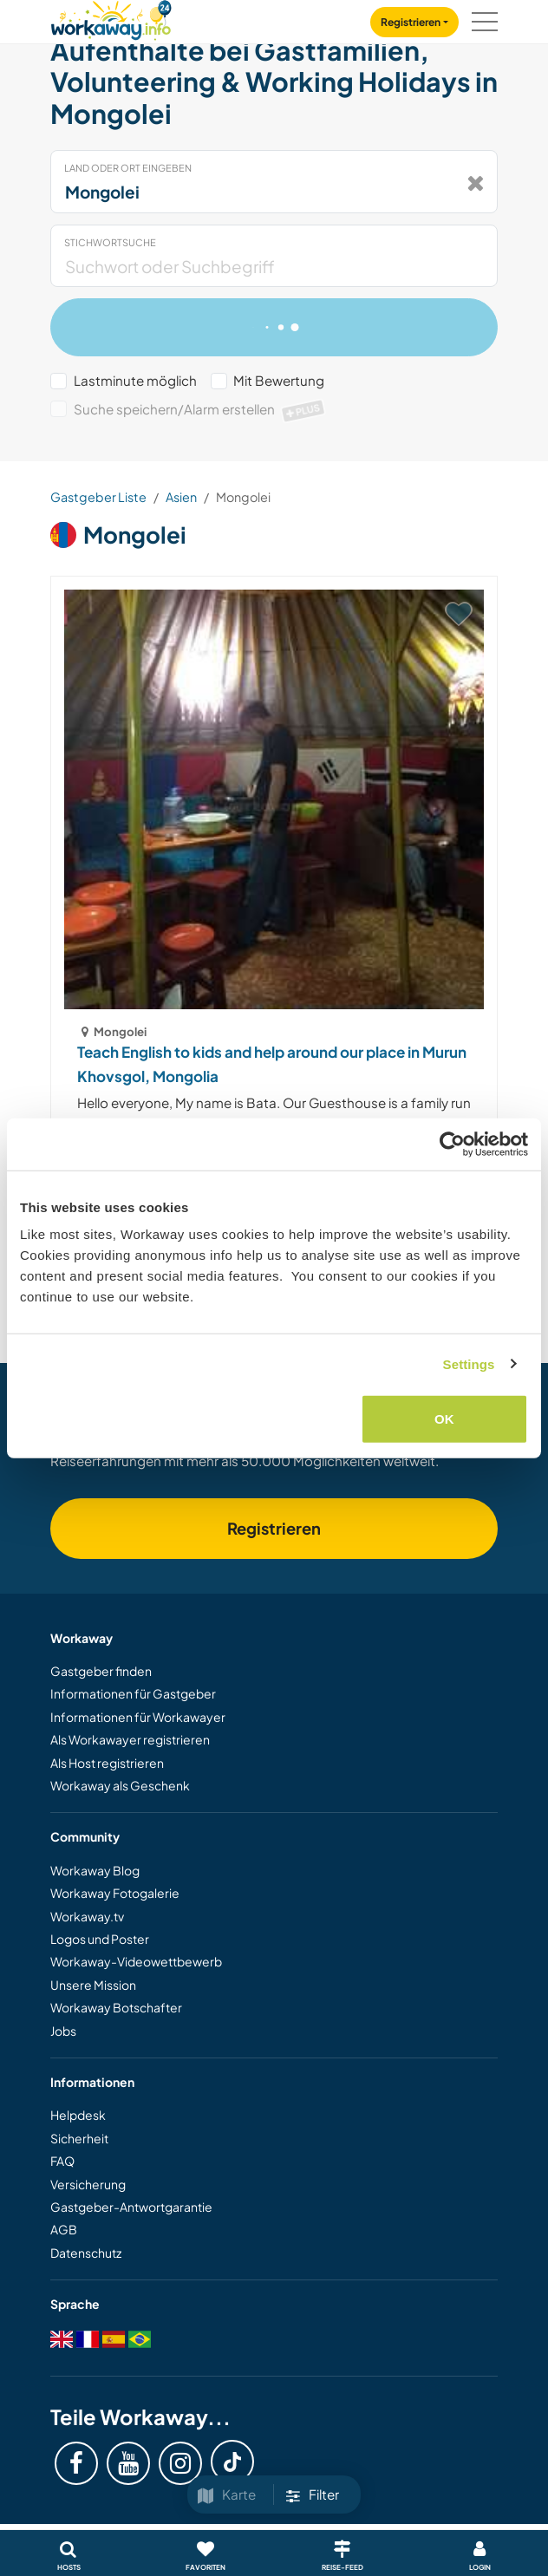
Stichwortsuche (110, 242)
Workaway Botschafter (116, 2007)
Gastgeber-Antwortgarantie (131, 2206)
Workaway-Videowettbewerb (136, 1961)
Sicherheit (79, 2138)
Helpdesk (78, 2115)
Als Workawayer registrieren (130, 1739)
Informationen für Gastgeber (133, 1693)
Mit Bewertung (278, 380)
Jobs (63, 2030)
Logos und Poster (99, 1939)
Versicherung (88, 2184)
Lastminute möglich (135, 380)
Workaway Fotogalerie (114, 1893)
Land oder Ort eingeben (128, 167)
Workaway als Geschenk (120, 1785)
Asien (181, 497)
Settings (469, 1363)
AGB (63, 2229)
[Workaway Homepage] (111, 18)
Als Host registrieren (107, 1763)
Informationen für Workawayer (137, 1717)
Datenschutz (85, 2252)
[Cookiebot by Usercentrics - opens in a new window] (452, 1144)
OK (444, 1419)
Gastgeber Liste (98, 497)
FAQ (62, 2160)
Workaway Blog (95, 1870)
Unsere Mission (93, 1984)
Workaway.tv (87, 1916)
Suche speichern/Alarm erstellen (200, 409)
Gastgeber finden (101, 1671)
